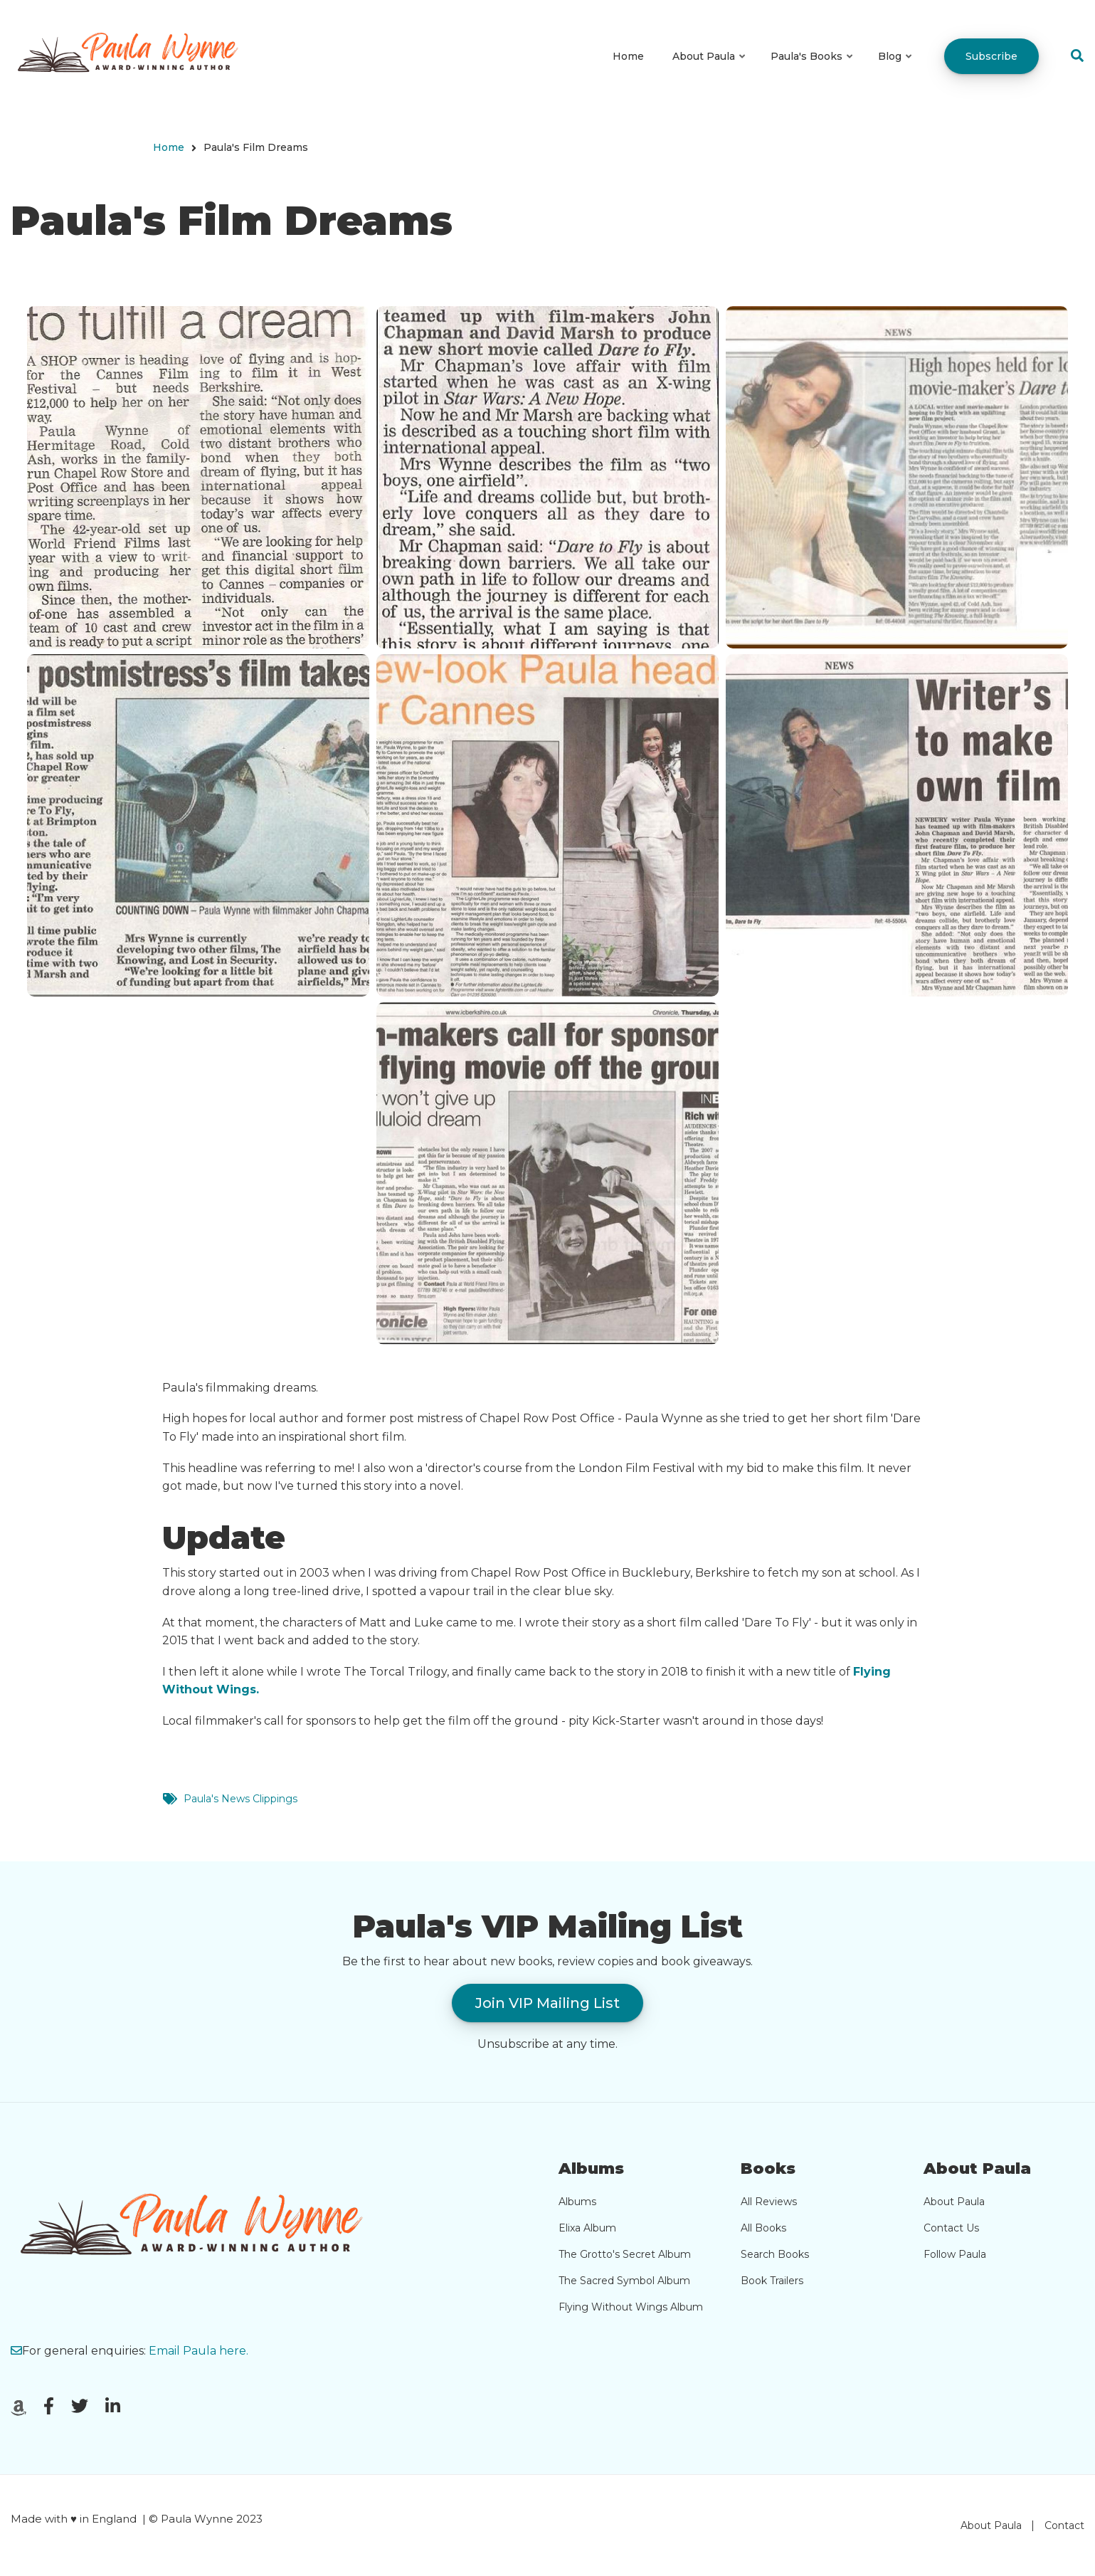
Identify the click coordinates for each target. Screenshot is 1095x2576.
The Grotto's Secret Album (625, 2254)
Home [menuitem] (628, 56)
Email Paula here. (198, 2350)
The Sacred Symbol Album (624, 2280)
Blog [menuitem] (896, 69)
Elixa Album (587, 2228)
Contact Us (951, 2228)
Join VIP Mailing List (547, 2003)
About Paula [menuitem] (709, 69)
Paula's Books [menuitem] (813, 69)
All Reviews (769, 2201)
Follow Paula (955, 2254)
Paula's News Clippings (240, 1798)
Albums (577, 2201)
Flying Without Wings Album (631, 2307)
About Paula (954, 2201)
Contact (1064, 2525)
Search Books (775, 2254)
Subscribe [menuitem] (991, 56)
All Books (763, 2228)
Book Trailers (772, 2280)
